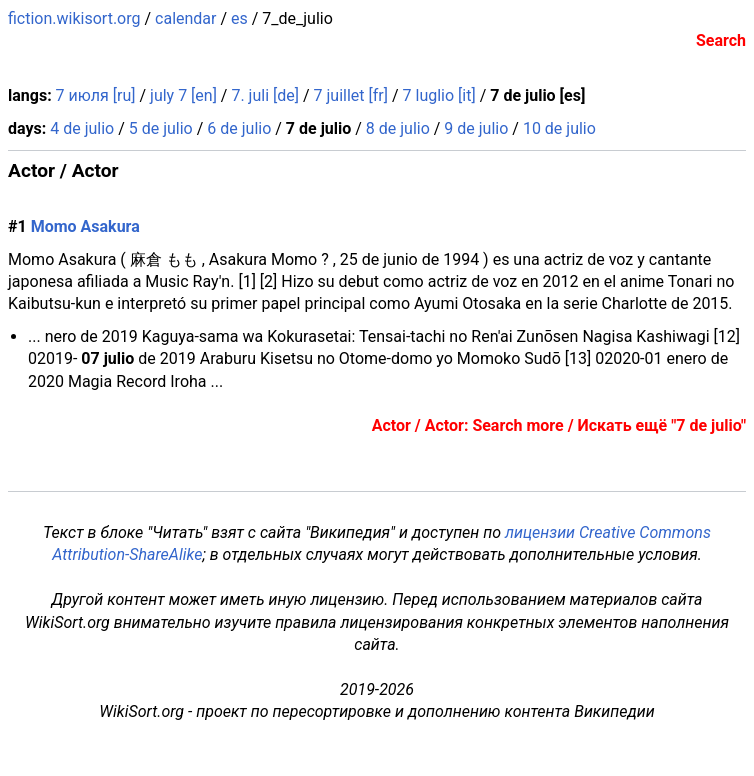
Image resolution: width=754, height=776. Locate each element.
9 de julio (476, 128)
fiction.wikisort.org (74, 18)
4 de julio (82, 128)
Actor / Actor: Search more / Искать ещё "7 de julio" (559, 425)
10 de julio (559, 128)
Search (721, 40)
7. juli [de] (265, 95)
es (239, 18)
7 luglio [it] (439, 95)
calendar (185, 18)
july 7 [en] (183, 95)
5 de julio (161, 128)
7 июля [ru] (96, 95)
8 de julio (398, 128)
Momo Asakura (85, 226)
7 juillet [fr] (351, 95)
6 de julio (239, 128)
